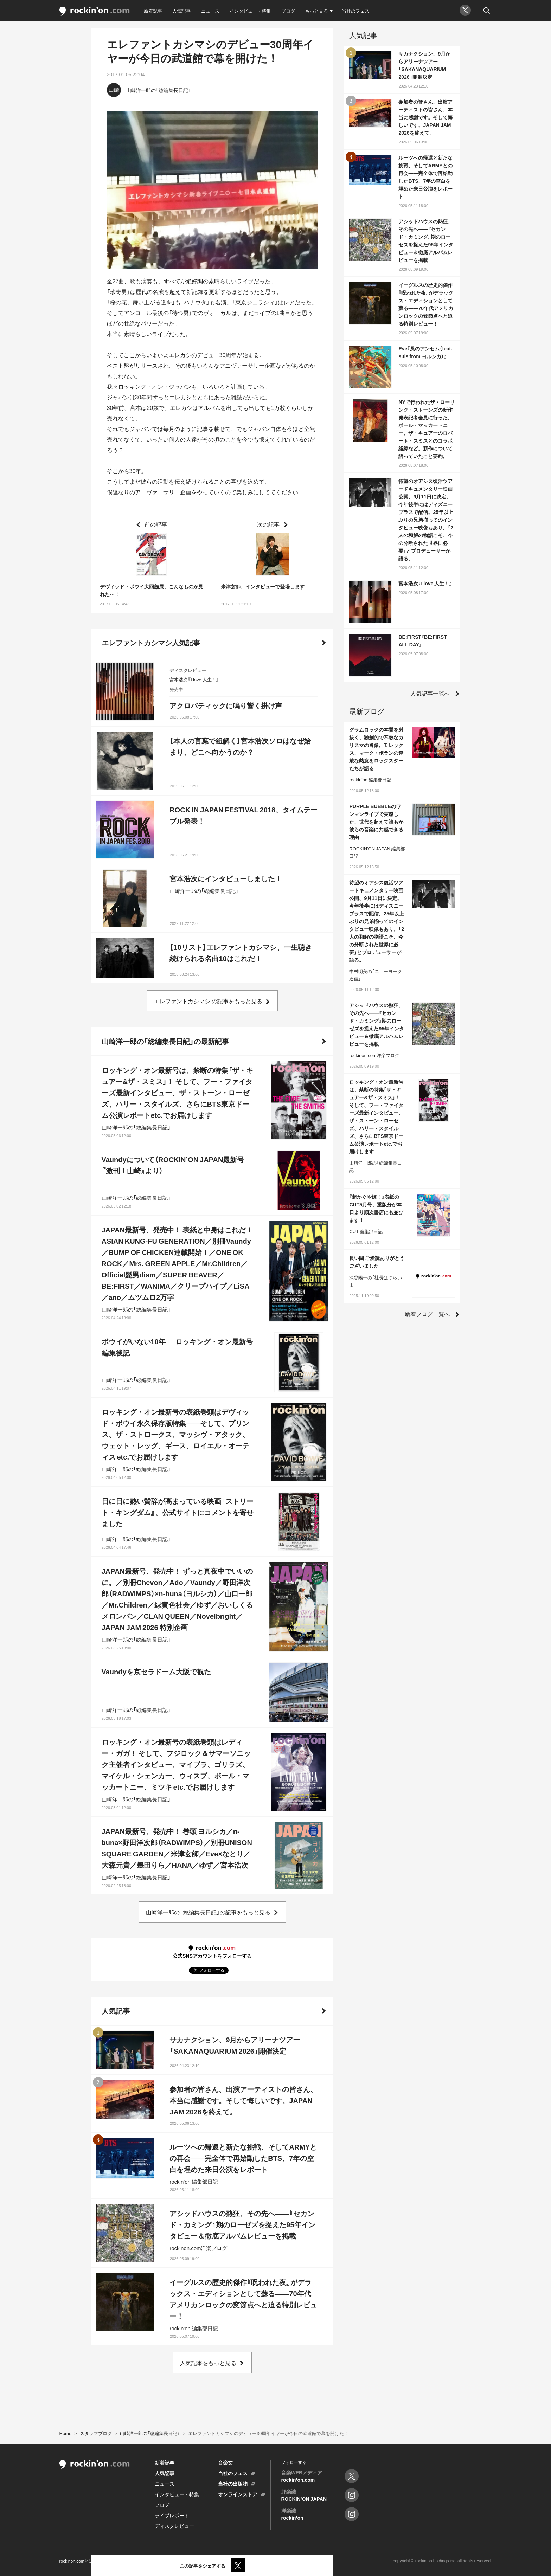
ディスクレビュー (174, 2525)
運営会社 (225, 2561)
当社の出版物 (233, 2483)
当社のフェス (355, 10)
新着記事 (153, 10)
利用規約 (111, 2561)
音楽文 (225, 2462)
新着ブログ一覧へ (427, 1313)
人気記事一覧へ (430, 693)
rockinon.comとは (76, 2561)
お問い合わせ (194, 2561)
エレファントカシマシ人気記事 (151, 642)
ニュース (210, 10)
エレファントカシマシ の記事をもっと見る (208, 1001)
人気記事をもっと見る (208, 2362)
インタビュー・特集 (250, 10)
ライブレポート (172, 2515)
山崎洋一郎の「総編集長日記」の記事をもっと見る (208, 1912)
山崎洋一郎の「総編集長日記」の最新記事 (165, 1041)
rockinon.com (94, 11)
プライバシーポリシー (150, 2561)
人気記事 (181, 10)
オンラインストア (237, 2494)
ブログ (288, 10)
